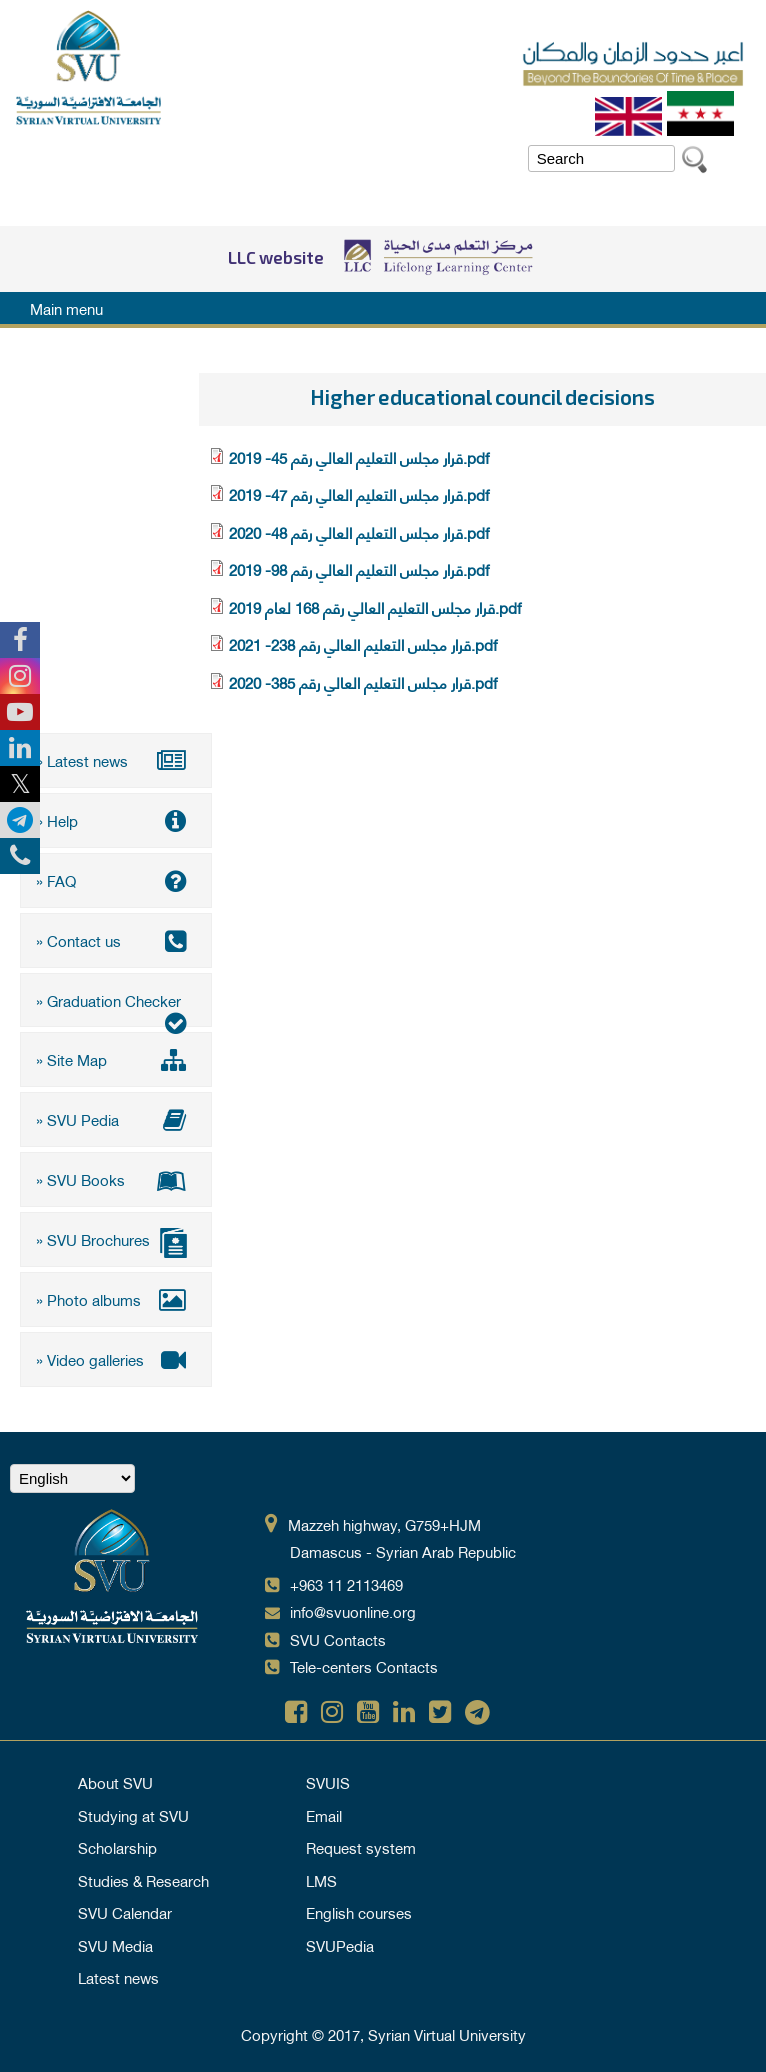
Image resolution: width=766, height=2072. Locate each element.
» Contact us (116, 939)
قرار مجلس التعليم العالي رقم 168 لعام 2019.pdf (375, 607)
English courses (359, 1908)
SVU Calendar (125, 1908)
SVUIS (328, 1778)
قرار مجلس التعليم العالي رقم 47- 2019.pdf (359, 494)
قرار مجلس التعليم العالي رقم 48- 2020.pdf (359, 532)
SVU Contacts (338, 1635)
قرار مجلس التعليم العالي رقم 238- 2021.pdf (363, 644)
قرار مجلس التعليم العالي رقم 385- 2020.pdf (363, 682)
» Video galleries (116, 1355)
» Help (116, 820)
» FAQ (116, 879)
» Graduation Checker (116, 1005)
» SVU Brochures (116, 1238)
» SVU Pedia (116, 1117)
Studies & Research (143, 1876)
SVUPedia (340, 1941)
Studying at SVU (133, 1811)
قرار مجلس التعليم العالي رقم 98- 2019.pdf (359, 569)
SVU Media (115, 1941)
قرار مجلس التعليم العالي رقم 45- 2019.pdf (359, 457)
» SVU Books (116, 1177)
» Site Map (116, 1058)
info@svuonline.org (353, 1607)
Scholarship (117, 1843)
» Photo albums (116, 1296)
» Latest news (116, 760)
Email (324, 1811)
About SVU (115, 1778)
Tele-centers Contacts (364, 1662)
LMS (321, 1876)
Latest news (118, 1973)
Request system (361, 1843)
